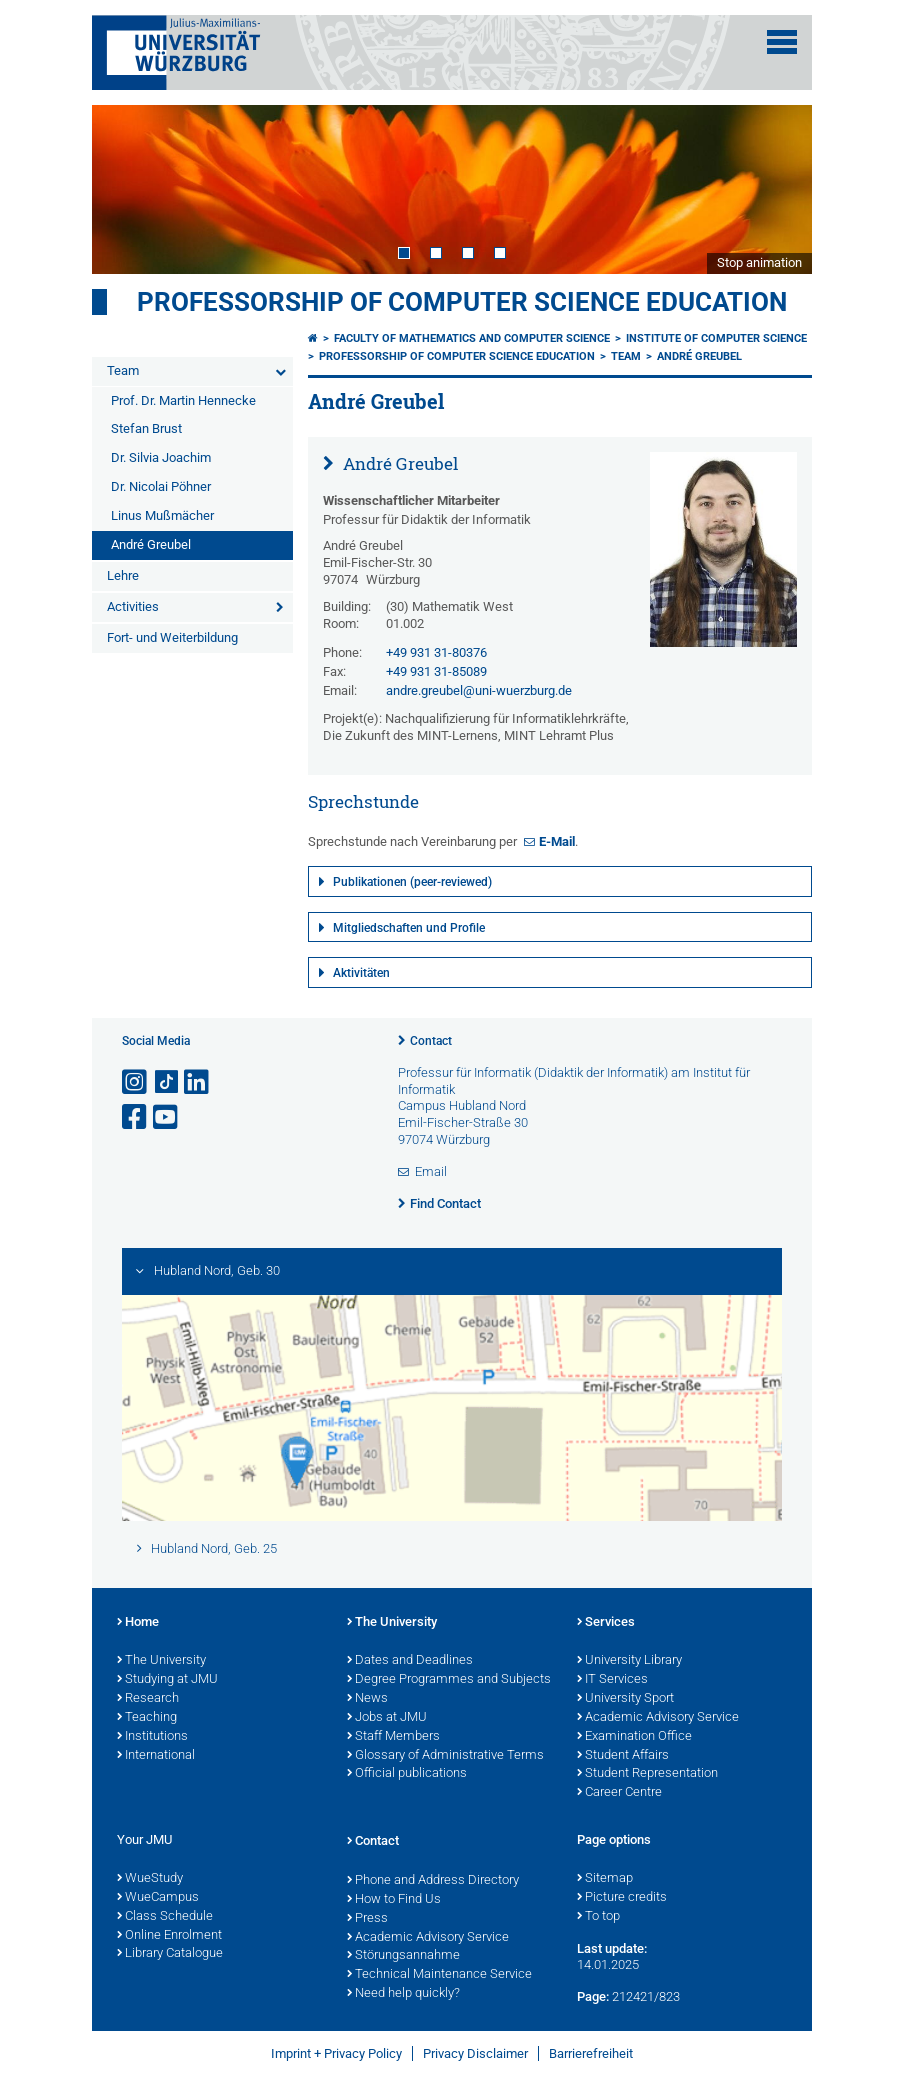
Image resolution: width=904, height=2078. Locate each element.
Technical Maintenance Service (439, 1975)
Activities (133, 606)
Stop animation (759, 262)
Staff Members (393, 1737)
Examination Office (634, 1737)
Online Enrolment (169, 1936)
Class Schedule (165, 1917)
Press (367, 1919)
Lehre (123, 575)
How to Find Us (394, 1900)
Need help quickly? (403, 1994)
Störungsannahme (403, 1956)
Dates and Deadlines (410, 1661)
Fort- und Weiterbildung (172, 637)
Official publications (407, 1774)
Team (123, 370)
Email (431, 1171)
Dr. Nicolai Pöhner (161, 486)
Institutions (152, 1737)
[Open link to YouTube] (167, 1117)
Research (148, 1699)
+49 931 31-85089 (436, 671)
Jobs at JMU (387, 1718)
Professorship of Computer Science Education (462, 302)
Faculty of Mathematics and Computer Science (472, 338)
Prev (127, 189)
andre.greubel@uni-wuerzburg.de (479, 690)
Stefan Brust (146, 428)
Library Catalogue (170, 1954)
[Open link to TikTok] (167, 1082)
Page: (593, 1996)
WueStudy (150, 1879)
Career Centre (619, 1793)
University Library (629, 1661)
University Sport (625, 1699)
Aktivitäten (361, 973)
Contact (431, 1041)
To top (598, 1917)
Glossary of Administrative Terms (445, 1756)
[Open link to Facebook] (136, 1117)
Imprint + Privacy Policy (336, 2053)
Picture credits (622, 1898)
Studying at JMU (167, 1680)
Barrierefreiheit (591, 2053)
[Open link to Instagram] (136, 1082)
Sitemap (605, 1879)
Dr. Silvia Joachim (161, 457)
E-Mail (557, 841)
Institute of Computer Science (716, 338)
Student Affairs (623, 1756)
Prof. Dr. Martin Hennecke (183, 400)
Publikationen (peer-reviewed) (412, 882)
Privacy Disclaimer (475, 2053)
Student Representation (647, 1774)
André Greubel (151, 544)
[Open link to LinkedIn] (198, 1082)
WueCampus (158, 1898)
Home (138, 1623)
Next (777, 189)
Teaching (147, 1718)
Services (606, 1623)
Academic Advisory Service (658, 1718)
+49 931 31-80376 (436, 652)
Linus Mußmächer (162, 515)
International (156, 1756)
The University (161, 1661)
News (367, 1699)
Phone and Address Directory (433, 1881)
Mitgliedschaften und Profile (409, 928)
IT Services (612, 1680)
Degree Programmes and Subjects (449, 1680)
